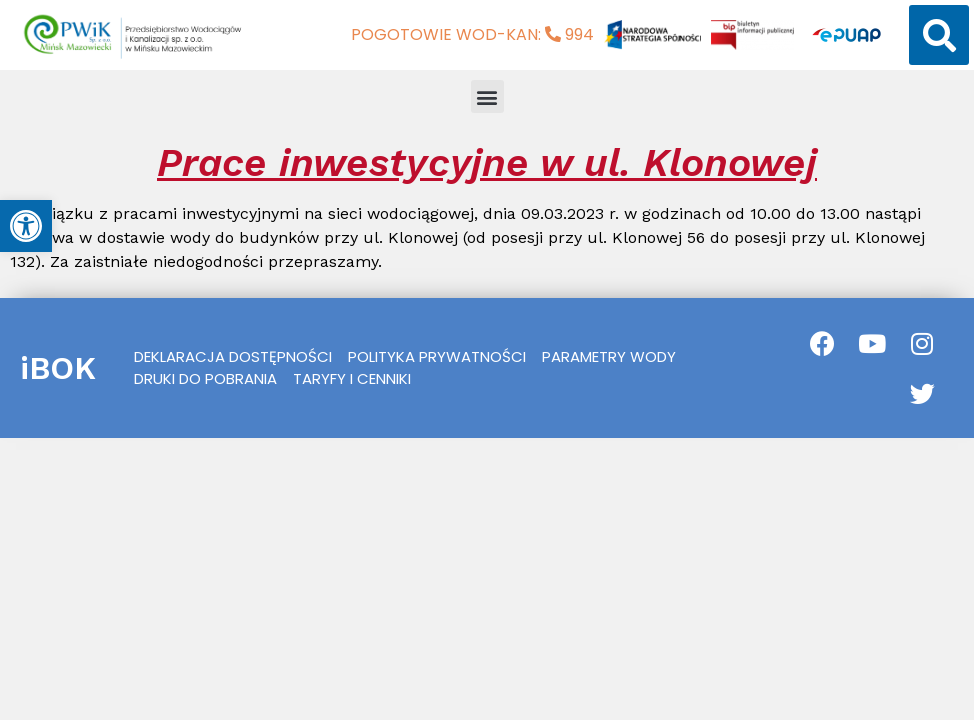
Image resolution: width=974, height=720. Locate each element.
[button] (939, 35)
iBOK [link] (58, 368)
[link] (26, 226)
